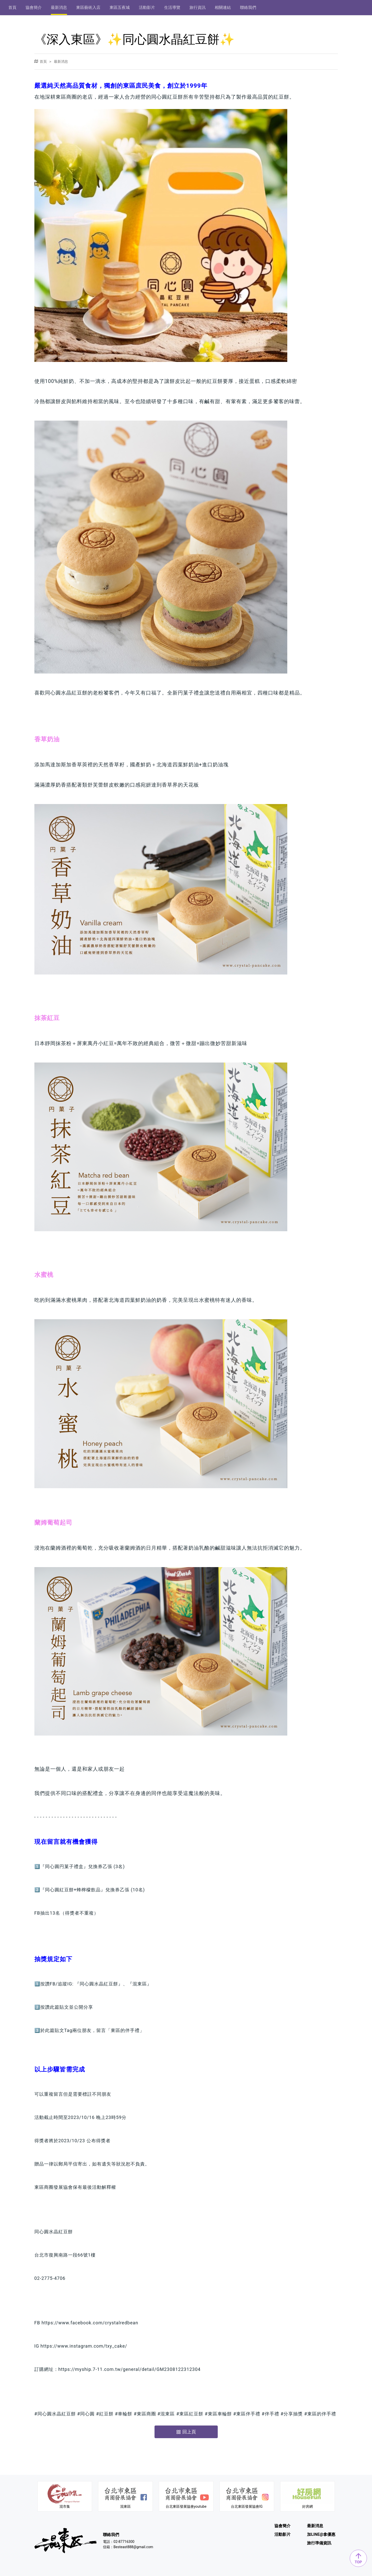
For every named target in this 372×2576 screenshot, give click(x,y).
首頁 (12, 7)
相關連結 (223, 7)
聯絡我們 (248, 7)
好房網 (307, 2496)
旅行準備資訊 (319, 2543)
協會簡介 (34, 7)
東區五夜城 (120, 7)
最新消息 (59, 7)
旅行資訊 (197, 7)
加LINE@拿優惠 (321, 2534)
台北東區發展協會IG (247, 2496)
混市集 (64, 2496)
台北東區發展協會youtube (186, 2496)
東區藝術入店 (88, 7)
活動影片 (147, 7)
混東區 (125, 2496)
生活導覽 (172, 7)
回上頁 (186, 2431)
